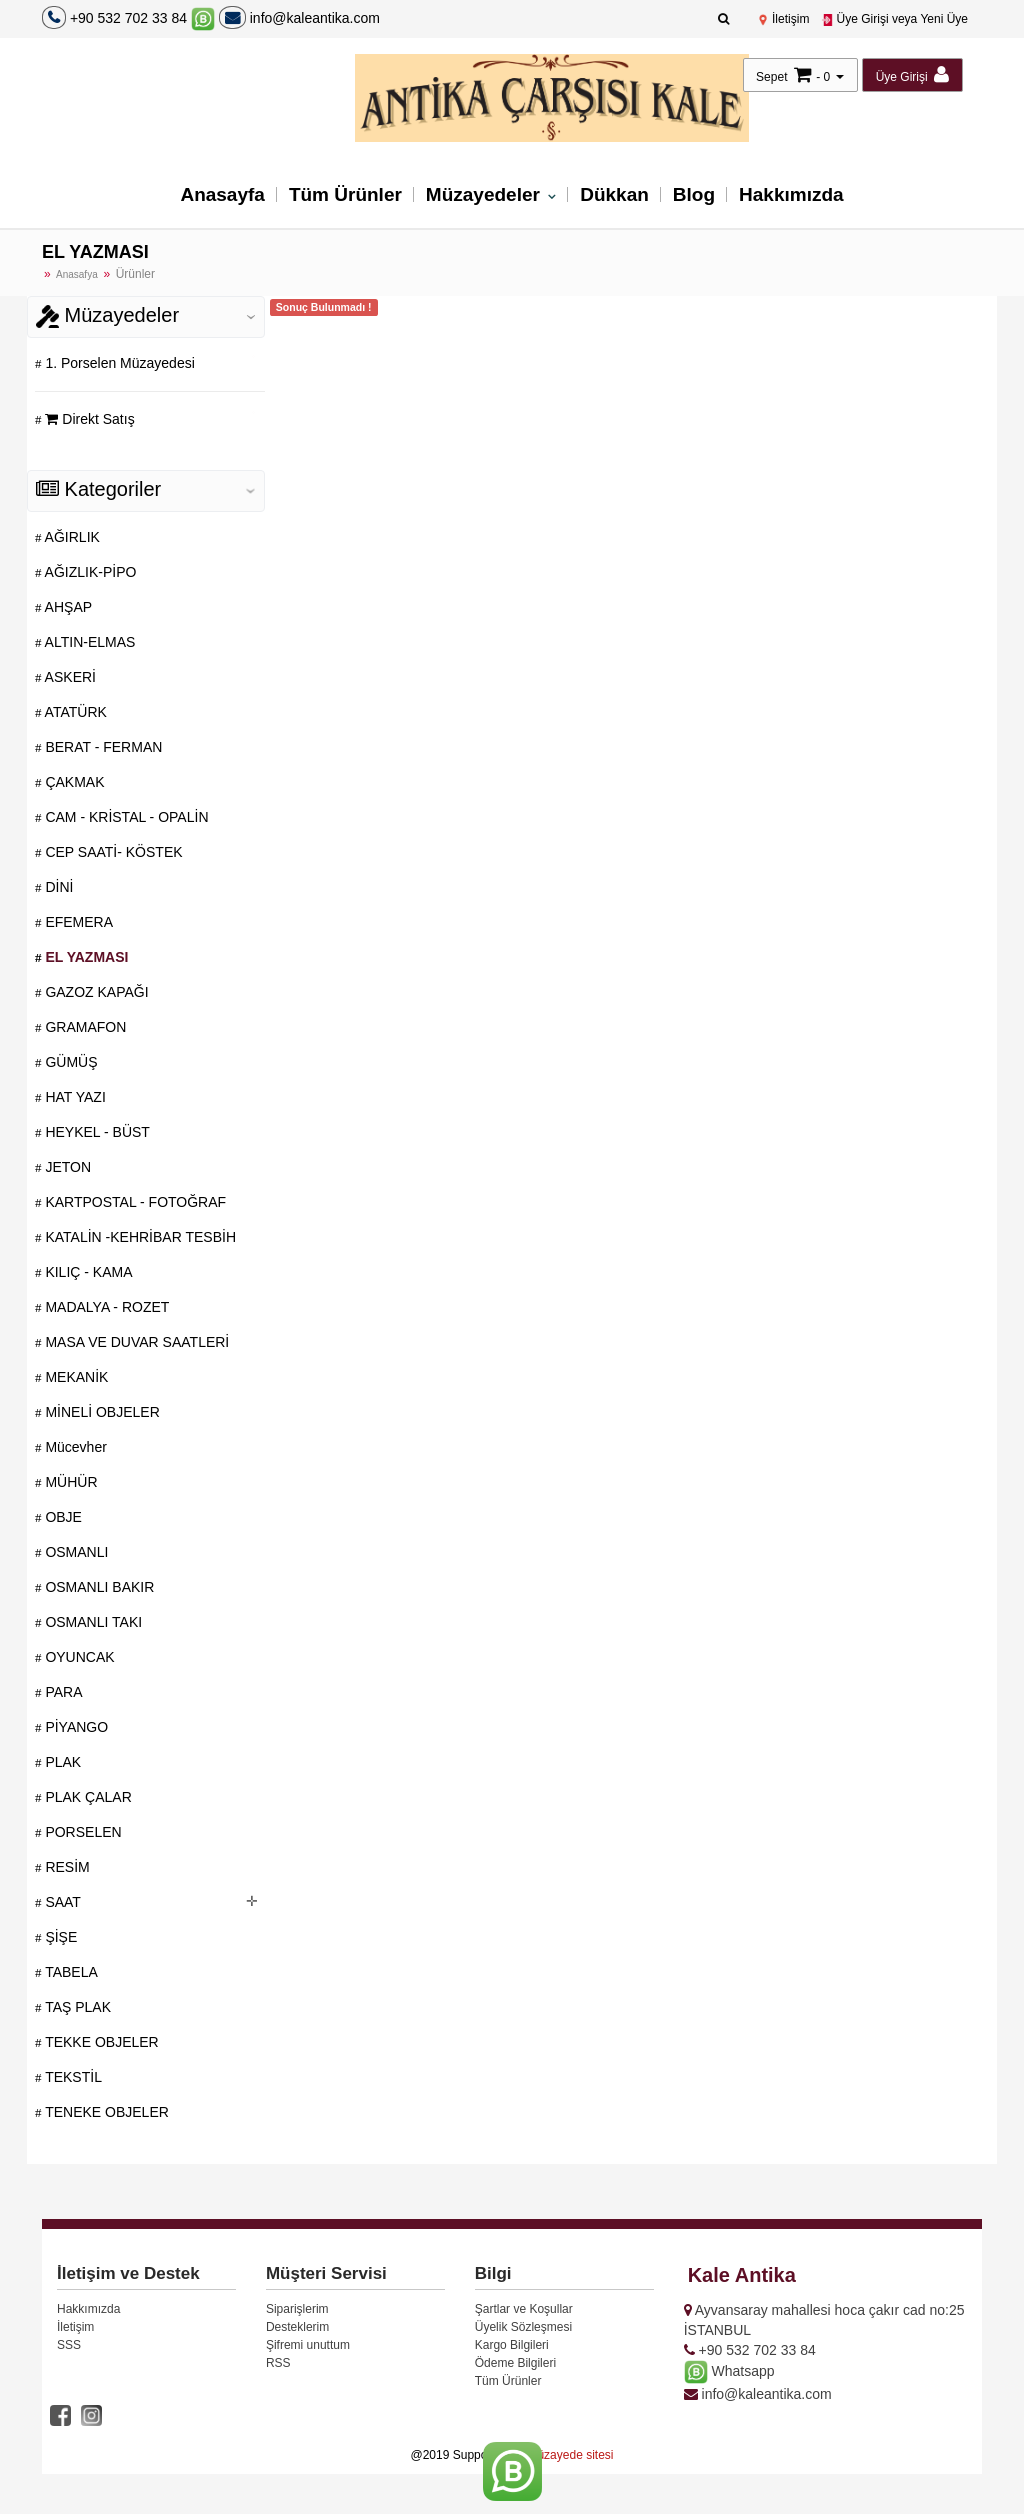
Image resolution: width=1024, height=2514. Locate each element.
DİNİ (58, 887)
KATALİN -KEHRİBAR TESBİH (139, 1237)
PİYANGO (75, 1727)
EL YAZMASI (85, 957)
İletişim (783, 19)
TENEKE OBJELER (105, 2112)
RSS (278, 2363)
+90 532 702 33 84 (128, 18)
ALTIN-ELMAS (89, 642)
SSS (69, 2345)
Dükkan (614, 194)
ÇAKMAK (73, 782)
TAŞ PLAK (77, 2007)
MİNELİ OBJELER (101, 1412)
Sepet (771, 77)
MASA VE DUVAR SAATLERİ (136, 1342)
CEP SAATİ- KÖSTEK (112, 852)
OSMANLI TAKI (92, 1622)
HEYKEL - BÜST (96, 1132)
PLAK (62, 1762)
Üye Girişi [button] (912, 74)
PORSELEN (82, 1832)
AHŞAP (67, 607)
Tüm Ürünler (345, 194)
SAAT (61, 1902)
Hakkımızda (791, 194)
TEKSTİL (72, 2077)
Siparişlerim (297, 2309)
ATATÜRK (74, 712)
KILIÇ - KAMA (87, 1272)
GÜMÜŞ (70, 1062)
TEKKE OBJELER (100, 2042)
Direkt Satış (88, 419)
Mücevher (74, 1447)
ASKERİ (69, 677)
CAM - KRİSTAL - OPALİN (125, 817)
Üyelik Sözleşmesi (523, 2327)
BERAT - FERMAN (102, 747)
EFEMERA (78, 922)
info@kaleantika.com (299, 18)
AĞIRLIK (71, 537)
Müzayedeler (485, 194)
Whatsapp (729, 2371)
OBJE (62, 1517)
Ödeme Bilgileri (515, 2363)
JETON (67, 1167)
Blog (694, 194)
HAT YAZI (74, 1097)
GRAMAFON (84, 1027)
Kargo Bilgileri (512, 2345)
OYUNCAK (78, 1657)
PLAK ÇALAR (87, 1797)
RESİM (66, 1867)
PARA (62, 1692)
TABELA (70, 1972)
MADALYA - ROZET (106, 1307)
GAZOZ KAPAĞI (95, 992)
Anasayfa (222, 194)
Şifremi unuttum (308, 2345)
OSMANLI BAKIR (98, 1587)
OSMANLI (75, 1552)
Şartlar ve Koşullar (524, 2309)
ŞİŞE (60, 1937)
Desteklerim (297, 2327)
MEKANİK (75, 1377)
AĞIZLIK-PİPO (89, 572)
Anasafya (77, 274)
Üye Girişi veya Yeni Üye (894, 19)
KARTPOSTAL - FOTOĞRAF (134, 1202)
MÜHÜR (70, 1482)
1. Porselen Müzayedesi (118, 363)
